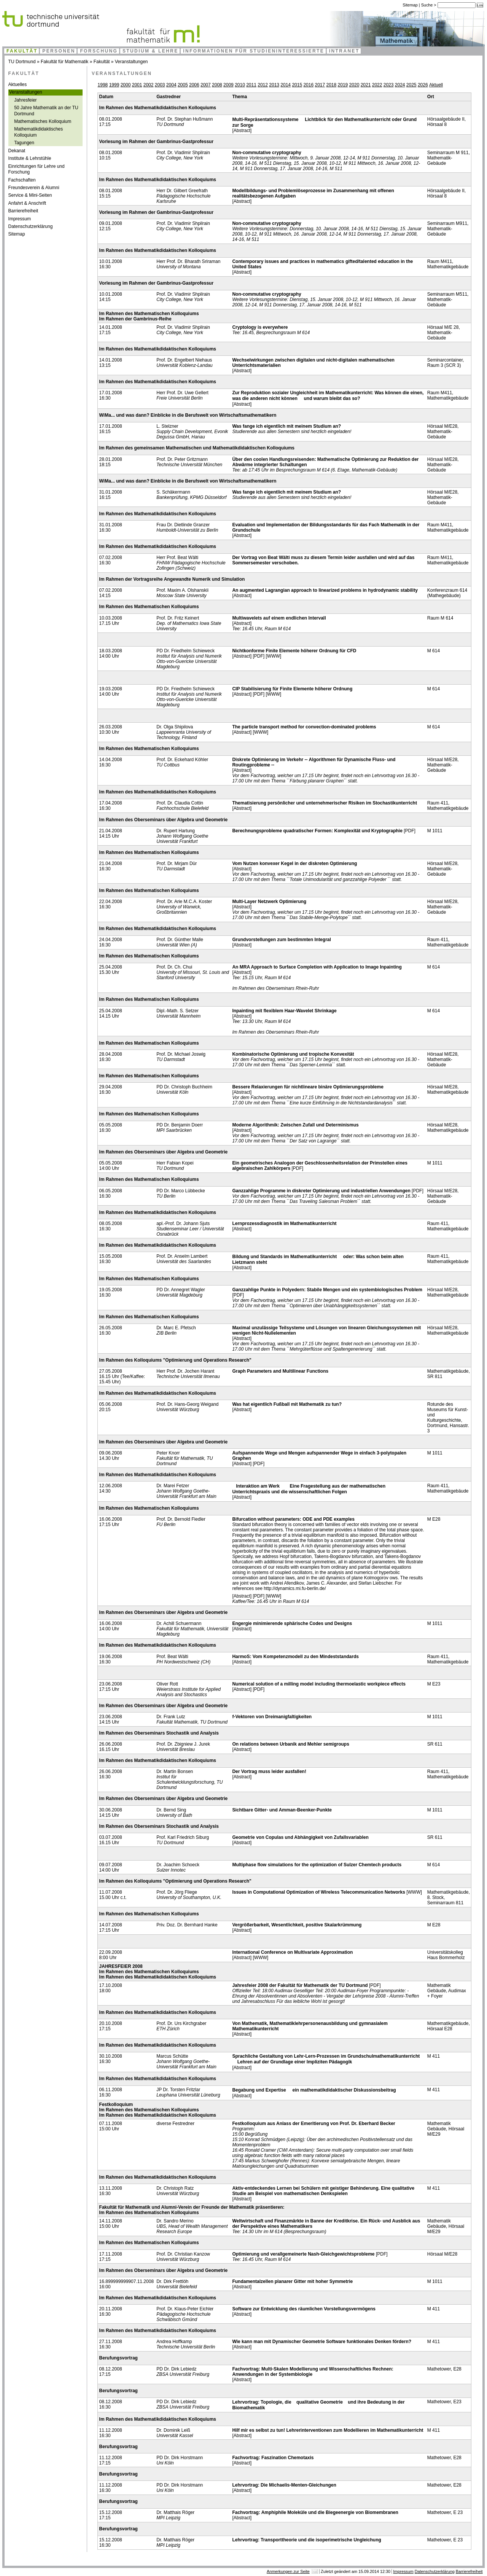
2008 (217, 85)
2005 (183, 85)
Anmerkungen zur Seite (288, 2571)
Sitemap (410, 5)
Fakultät (22, 51)
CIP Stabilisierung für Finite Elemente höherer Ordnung (292, 688)
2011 (251, 85)
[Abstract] (241, 130)
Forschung (99, 51)
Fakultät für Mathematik (64, 61)
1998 (103, 85)
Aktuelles (17, 84)
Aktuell (436, 85)
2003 (160, 85)
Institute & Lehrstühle (29, 158)
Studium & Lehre (150, 51)
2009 (228, 85)
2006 (194, 85)
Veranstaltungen (131, 61)
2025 (411, 85)
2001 (137, 85)
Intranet (344, 51)
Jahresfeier (25, 100)
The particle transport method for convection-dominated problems (304, 727)
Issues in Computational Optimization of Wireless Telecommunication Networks (318, 1892)
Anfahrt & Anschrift (27, 203)
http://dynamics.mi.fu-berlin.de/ (295, 1588)
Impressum (19, 218)
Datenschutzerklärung (30, 226)
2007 (206, 85)
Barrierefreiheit (23, 210)
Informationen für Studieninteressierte (253, 51)
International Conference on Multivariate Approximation (292, 1952)
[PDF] (258, 656)
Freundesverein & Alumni (33, 187)
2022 (377, 85)
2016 (308, 85)
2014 (285, 85)
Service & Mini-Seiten (30, 195)
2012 (263, 85)
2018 (331, 85)
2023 (389, 85)
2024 (400, 85)
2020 (354, 85)
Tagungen (24, 142)
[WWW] (273, 656)
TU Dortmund (22, 61)
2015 (297, 85)
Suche (427, 5)
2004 (171, 85)
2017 (320, 85)
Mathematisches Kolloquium (42, 121)
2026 (423, 85)
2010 (240, 85)
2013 (274, 85)
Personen (58, 51)
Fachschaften (22, 180)
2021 (366, 85)
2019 (343, 85)
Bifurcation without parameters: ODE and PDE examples (293, 1519)
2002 (148, 85)
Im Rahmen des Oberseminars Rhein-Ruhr (275, 988)
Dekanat (16, 150)
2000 (126, 85)
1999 (114, 85)
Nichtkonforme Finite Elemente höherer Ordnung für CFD (294, 650)
